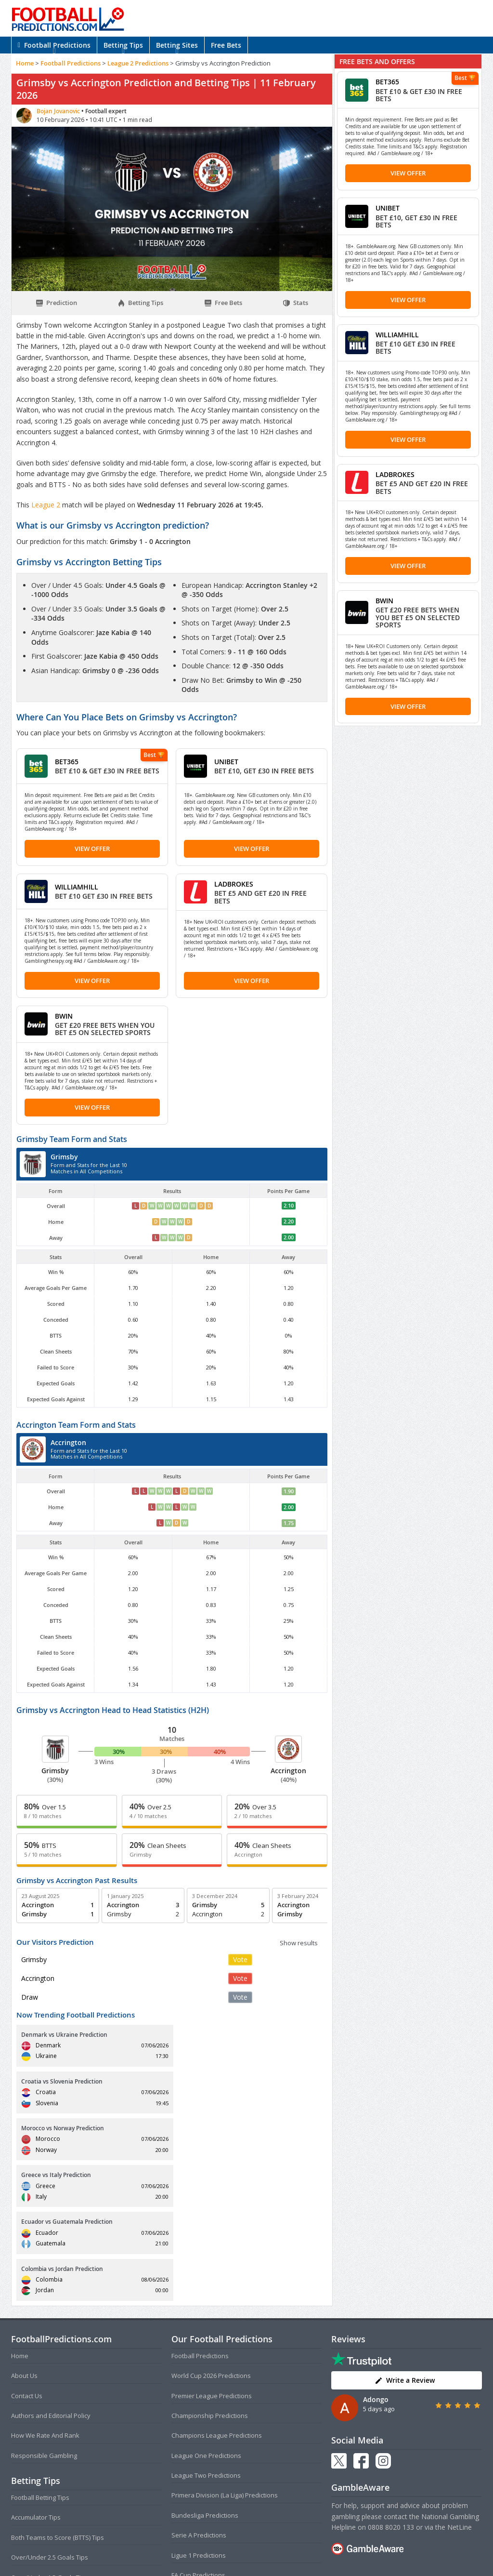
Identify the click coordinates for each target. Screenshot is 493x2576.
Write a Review (405, 2239)
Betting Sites (177, 45)
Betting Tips (123, 45)
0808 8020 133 (391, 2386)
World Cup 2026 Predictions (211, 2235)
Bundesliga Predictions (204, 2374)
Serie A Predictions (198, 2394)
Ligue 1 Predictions (198, 2414)
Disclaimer (299, 2549)
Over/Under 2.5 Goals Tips (49, 2417)
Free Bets (226, 45)
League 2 (46, 504)
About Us (24, 2235)
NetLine (459, 2386)
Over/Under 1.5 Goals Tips (49, 2436)
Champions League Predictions (216, 2295)
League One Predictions (206, 2314)
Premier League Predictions (211, 2255)
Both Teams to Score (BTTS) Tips (57, 2396)
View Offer (92, 848)
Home (25, 63)
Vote (240, 1959)
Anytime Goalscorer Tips (46, 2476)
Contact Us (26, 2255)
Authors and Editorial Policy (51, 2275)
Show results (299, 1943)
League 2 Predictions (138, 63)
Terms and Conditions (209, 2549)
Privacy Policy (262, 2549)
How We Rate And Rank (45, 2295)
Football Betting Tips (40, 2357)
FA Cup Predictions (198, 2434)
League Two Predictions (206, 2335)
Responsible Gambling (44, 2314)
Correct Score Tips (37, 2457)
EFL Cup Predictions (199, 2454)
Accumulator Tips (36, 2377)
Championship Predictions (209, 2275)
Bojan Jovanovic (59, 111)
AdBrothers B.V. (285, 2565)
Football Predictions (54, 45)
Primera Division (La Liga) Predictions (224, 2354)
